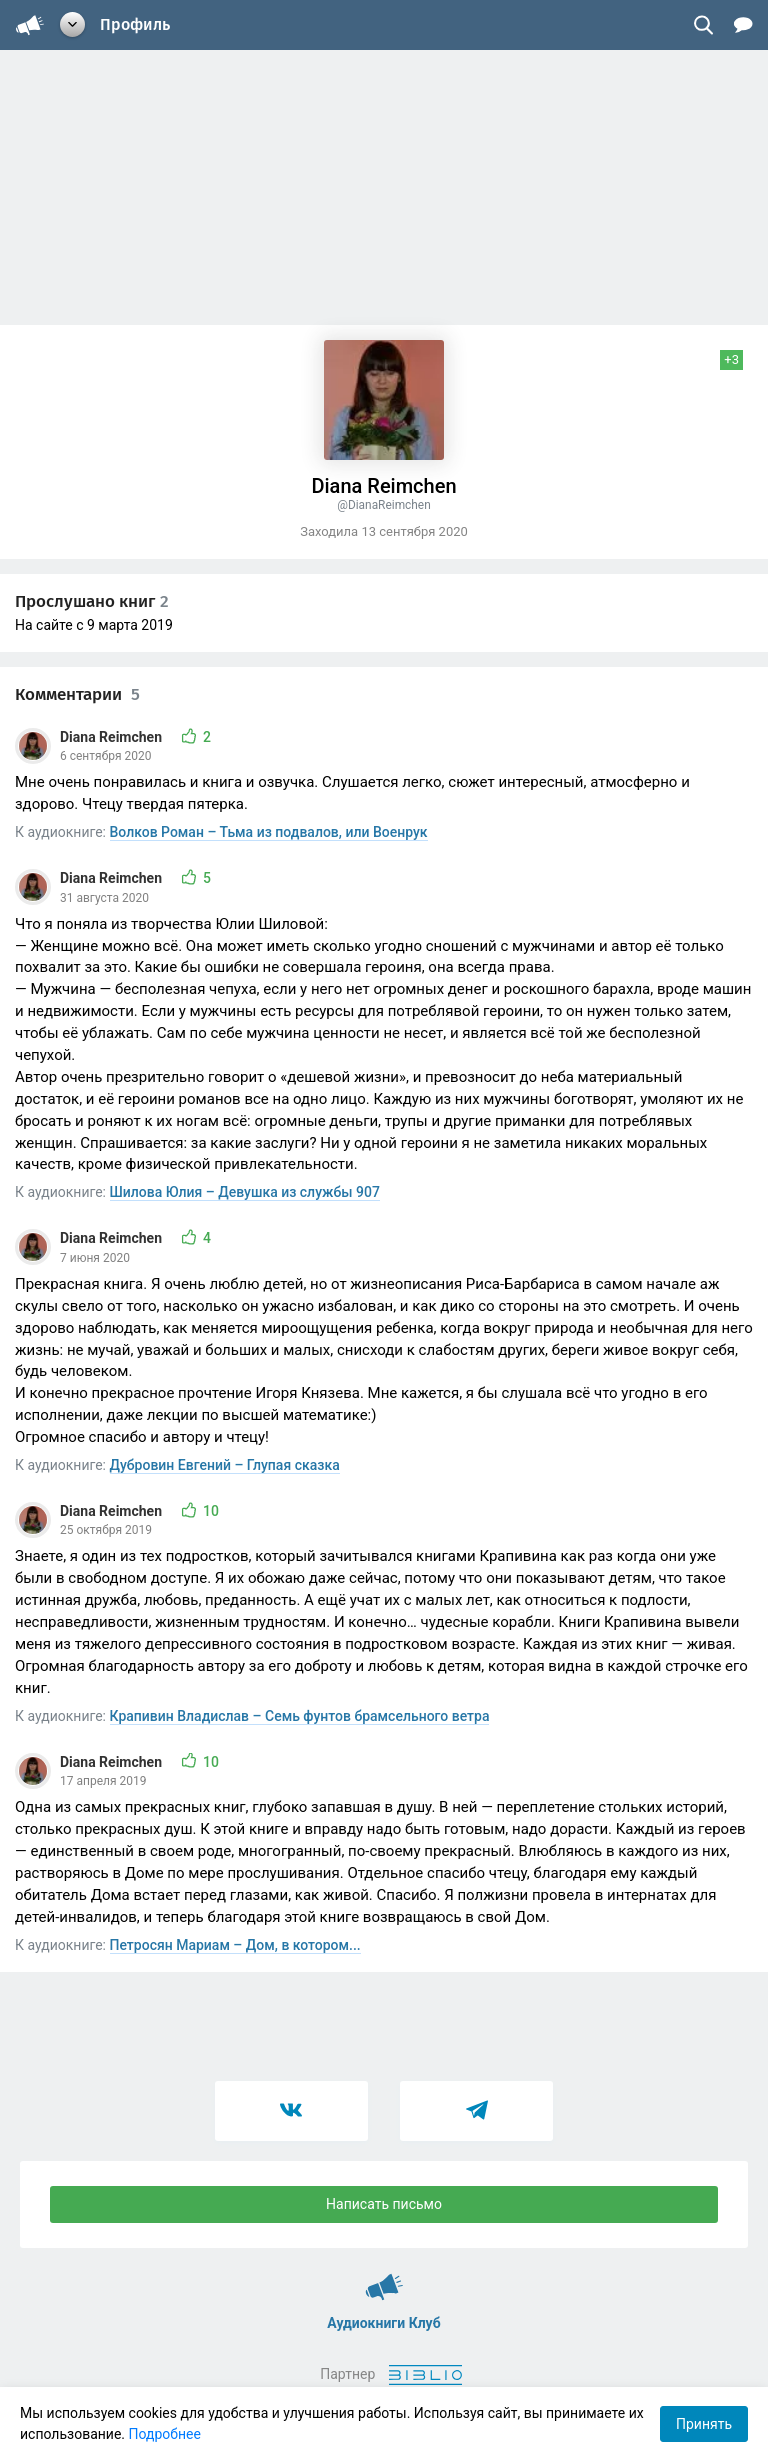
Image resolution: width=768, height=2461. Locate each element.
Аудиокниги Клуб (384, 2278)
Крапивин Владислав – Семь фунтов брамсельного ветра (300, 1716)
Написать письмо (384, 2204)
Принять (704, 2424)
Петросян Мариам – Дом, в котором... (235, 1945)
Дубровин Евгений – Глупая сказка (225, 1465)
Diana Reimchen (113, 737)
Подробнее (165, 2434)
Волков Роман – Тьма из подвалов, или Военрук (269, 832)
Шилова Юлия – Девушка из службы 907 (245, 1192)
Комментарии (77, 694)
